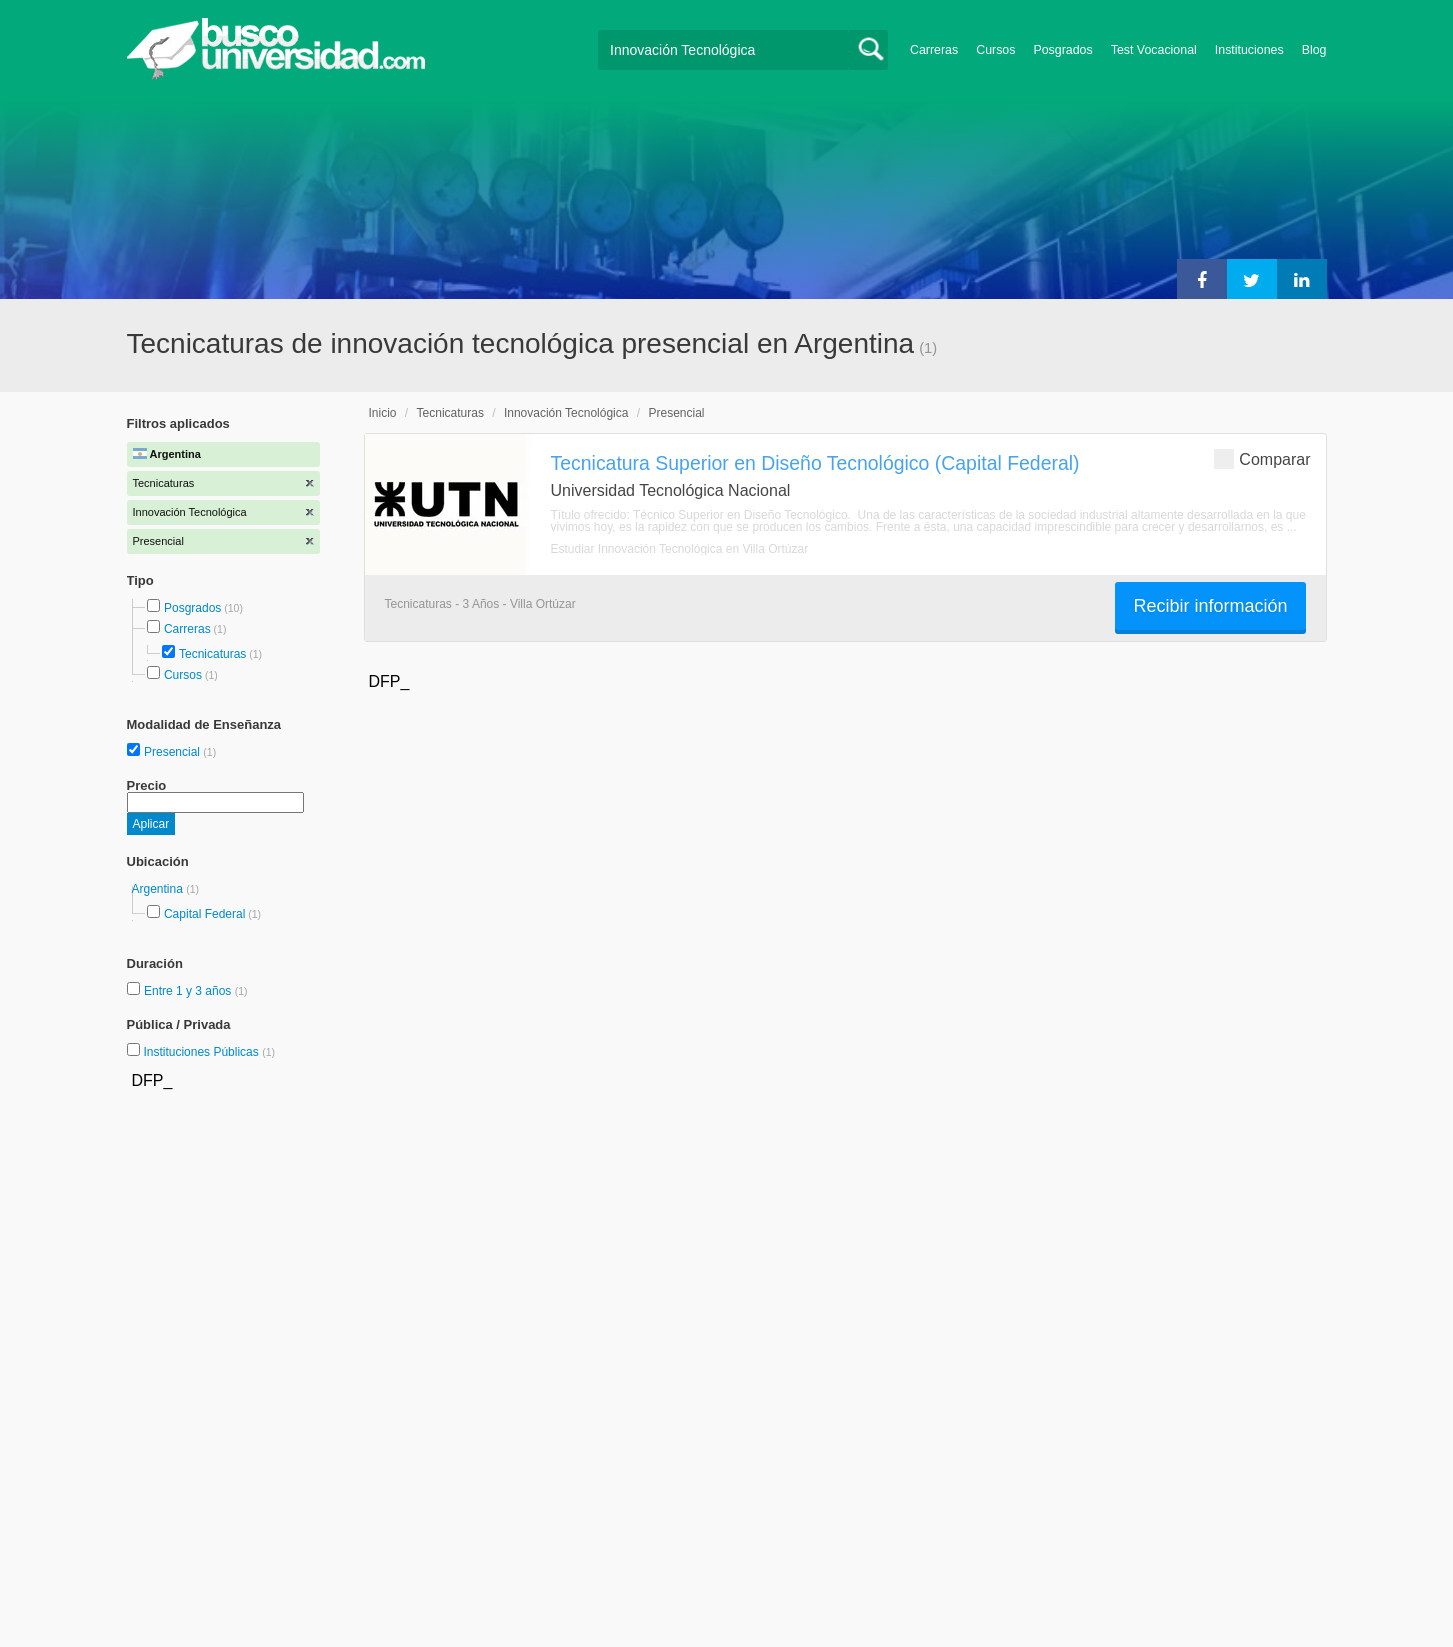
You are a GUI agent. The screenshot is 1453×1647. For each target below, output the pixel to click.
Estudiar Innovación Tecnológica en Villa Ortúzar (680, 549)
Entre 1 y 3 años (189, 991)
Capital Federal (204, 914)
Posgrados (1062, 50)
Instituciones (1249, 50)
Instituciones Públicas (209, 1052)
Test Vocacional (1154, 50)
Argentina (159, 889)
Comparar (1262, 458)
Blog (1314, 50)
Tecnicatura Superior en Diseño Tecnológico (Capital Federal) (815, 463)
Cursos (995, 50)
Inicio (383, 413)
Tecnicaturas (212, 654)
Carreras (934, 50)
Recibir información (1210, 606)
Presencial (173, 752)
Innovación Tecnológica (566, 413)
